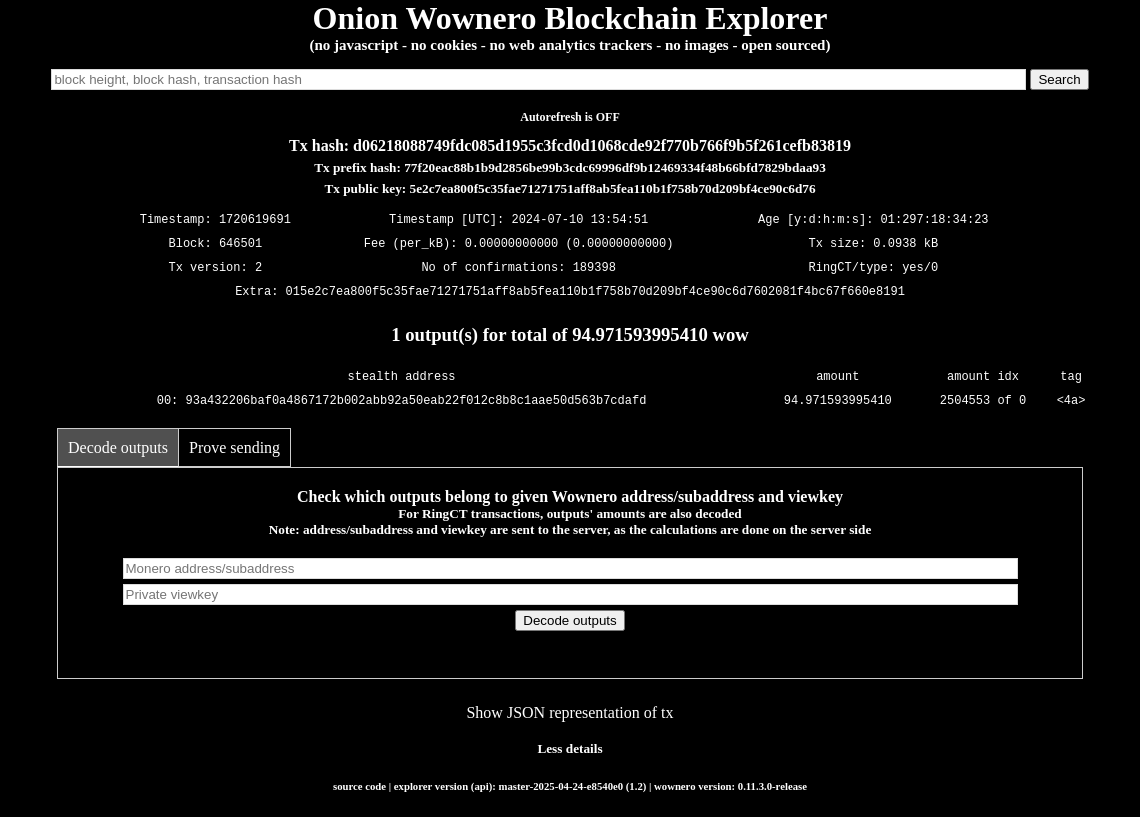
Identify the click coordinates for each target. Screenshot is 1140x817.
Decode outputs (118, 447)
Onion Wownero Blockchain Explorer (570, 18)
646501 (240, 244)
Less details (569, 748)
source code (359, 786)
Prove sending (234, 447)
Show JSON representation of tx (569, 712)
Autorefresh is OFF (570, 117)
